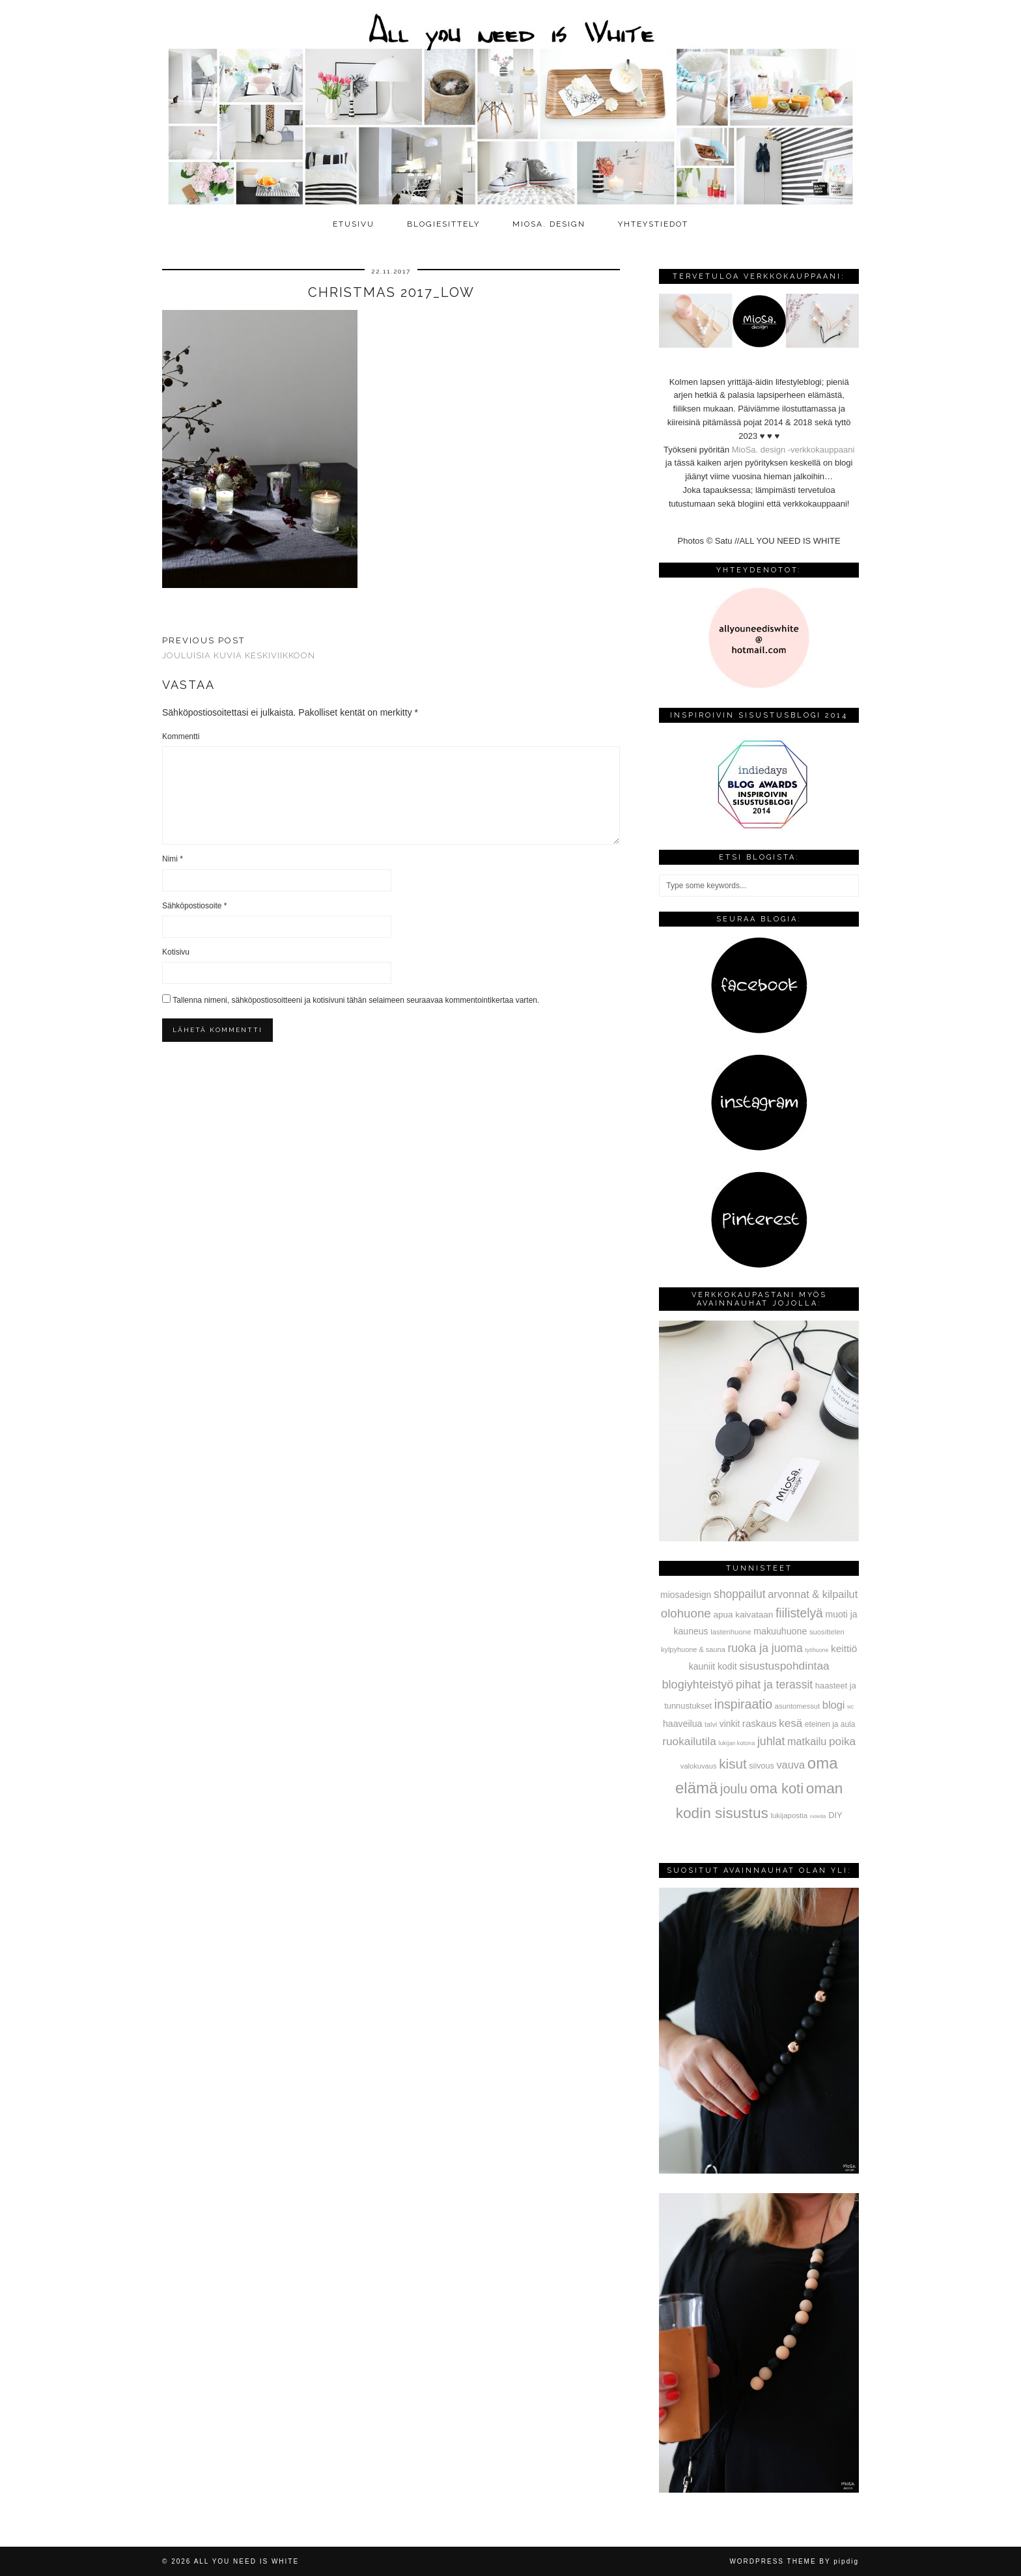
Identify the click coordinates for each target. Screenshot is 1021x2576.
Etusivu (353, 224)
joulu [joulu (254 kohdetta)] (734, 1789)
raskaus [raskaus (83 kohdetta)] (759, 1723)
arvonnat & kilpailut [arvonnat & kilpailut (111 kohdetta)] (813, 1594)
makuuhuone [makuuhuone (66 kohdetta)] (780, 1631)
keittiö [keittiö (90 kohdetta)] (844, 1648)
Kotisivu (175, 952)
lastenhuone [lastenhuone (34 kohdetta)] (730, 1632)
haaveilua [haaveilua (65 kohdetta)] (682, 1723)
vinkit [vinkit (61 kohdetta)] (730, 1723)
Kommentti (180, 736)
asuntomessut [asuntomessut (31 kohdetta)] (797, 1706)
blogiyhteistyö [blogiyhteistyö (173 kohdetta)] (697, 1684)
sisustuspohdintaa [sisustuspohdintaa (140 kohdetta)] (784, 1665)
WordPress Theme (772, 2561)
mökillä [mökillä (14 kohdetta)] (818, 1816)
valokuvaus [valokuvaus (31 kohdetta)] (698, 1766)
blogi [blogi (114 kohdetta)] (833, 1705)
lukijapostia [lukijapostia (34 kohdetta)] (788, 1815)
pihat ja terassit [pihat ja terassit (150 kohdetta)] (774, 1684)
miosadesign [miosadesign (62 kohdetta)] (685, 1594)
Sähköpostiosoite (194, 905)
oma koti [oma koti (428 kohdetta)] (776, 1788)
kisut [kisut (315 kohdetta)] (732, 1763)
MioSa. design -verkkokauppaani (793, 450)
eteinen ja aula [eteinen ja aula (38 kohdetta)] (830, 1724)
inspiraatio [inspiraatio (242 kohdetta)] (743, 1704)
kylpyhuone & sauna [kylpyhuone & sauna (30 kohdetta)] (693, 1649)
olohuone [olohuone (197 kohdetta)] (686, 1613)
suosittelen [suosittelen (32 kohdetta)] (827, 1632)
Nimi (172, 858)
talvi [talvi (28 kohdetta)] (711, 1724)
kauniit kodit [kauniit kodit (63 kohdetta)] (713, 1666)
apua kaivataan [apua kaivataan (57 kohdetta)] (743, 1614)
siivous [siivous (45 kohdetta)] (761, 1766)
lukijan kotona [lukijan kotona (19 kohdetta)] (736, 1743)
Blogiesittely (443, 224)
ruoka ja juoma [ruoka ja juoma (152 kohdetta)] (764, 1648)
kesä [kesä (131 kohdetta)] (790, 1723)
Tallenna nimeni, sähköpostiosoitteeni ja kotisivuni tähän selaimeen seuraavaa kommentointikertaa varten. (356, 1000)
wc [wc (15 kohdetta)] (850, 1707)
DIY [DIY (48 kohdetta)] (835, 1815)
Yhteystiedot (653, 224)
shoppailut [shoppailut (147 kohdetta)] (740, 1594)
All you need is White (246, 2561)
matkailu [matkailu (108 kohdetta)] (806, 1741)
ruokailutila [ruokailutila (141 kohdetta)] (689, 1741)
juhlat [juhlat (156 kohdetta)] (771, 1741)
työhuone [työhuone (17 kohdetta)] (816, 1650)
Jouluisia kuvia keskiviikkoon (238, 648)
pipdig (846, 2561)
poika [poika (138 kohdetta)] (842, 1741)
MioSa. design (548, 224)
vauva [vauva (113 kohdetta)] (790, 1765)
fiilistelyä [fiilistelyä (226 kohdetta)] (799, 1613)
